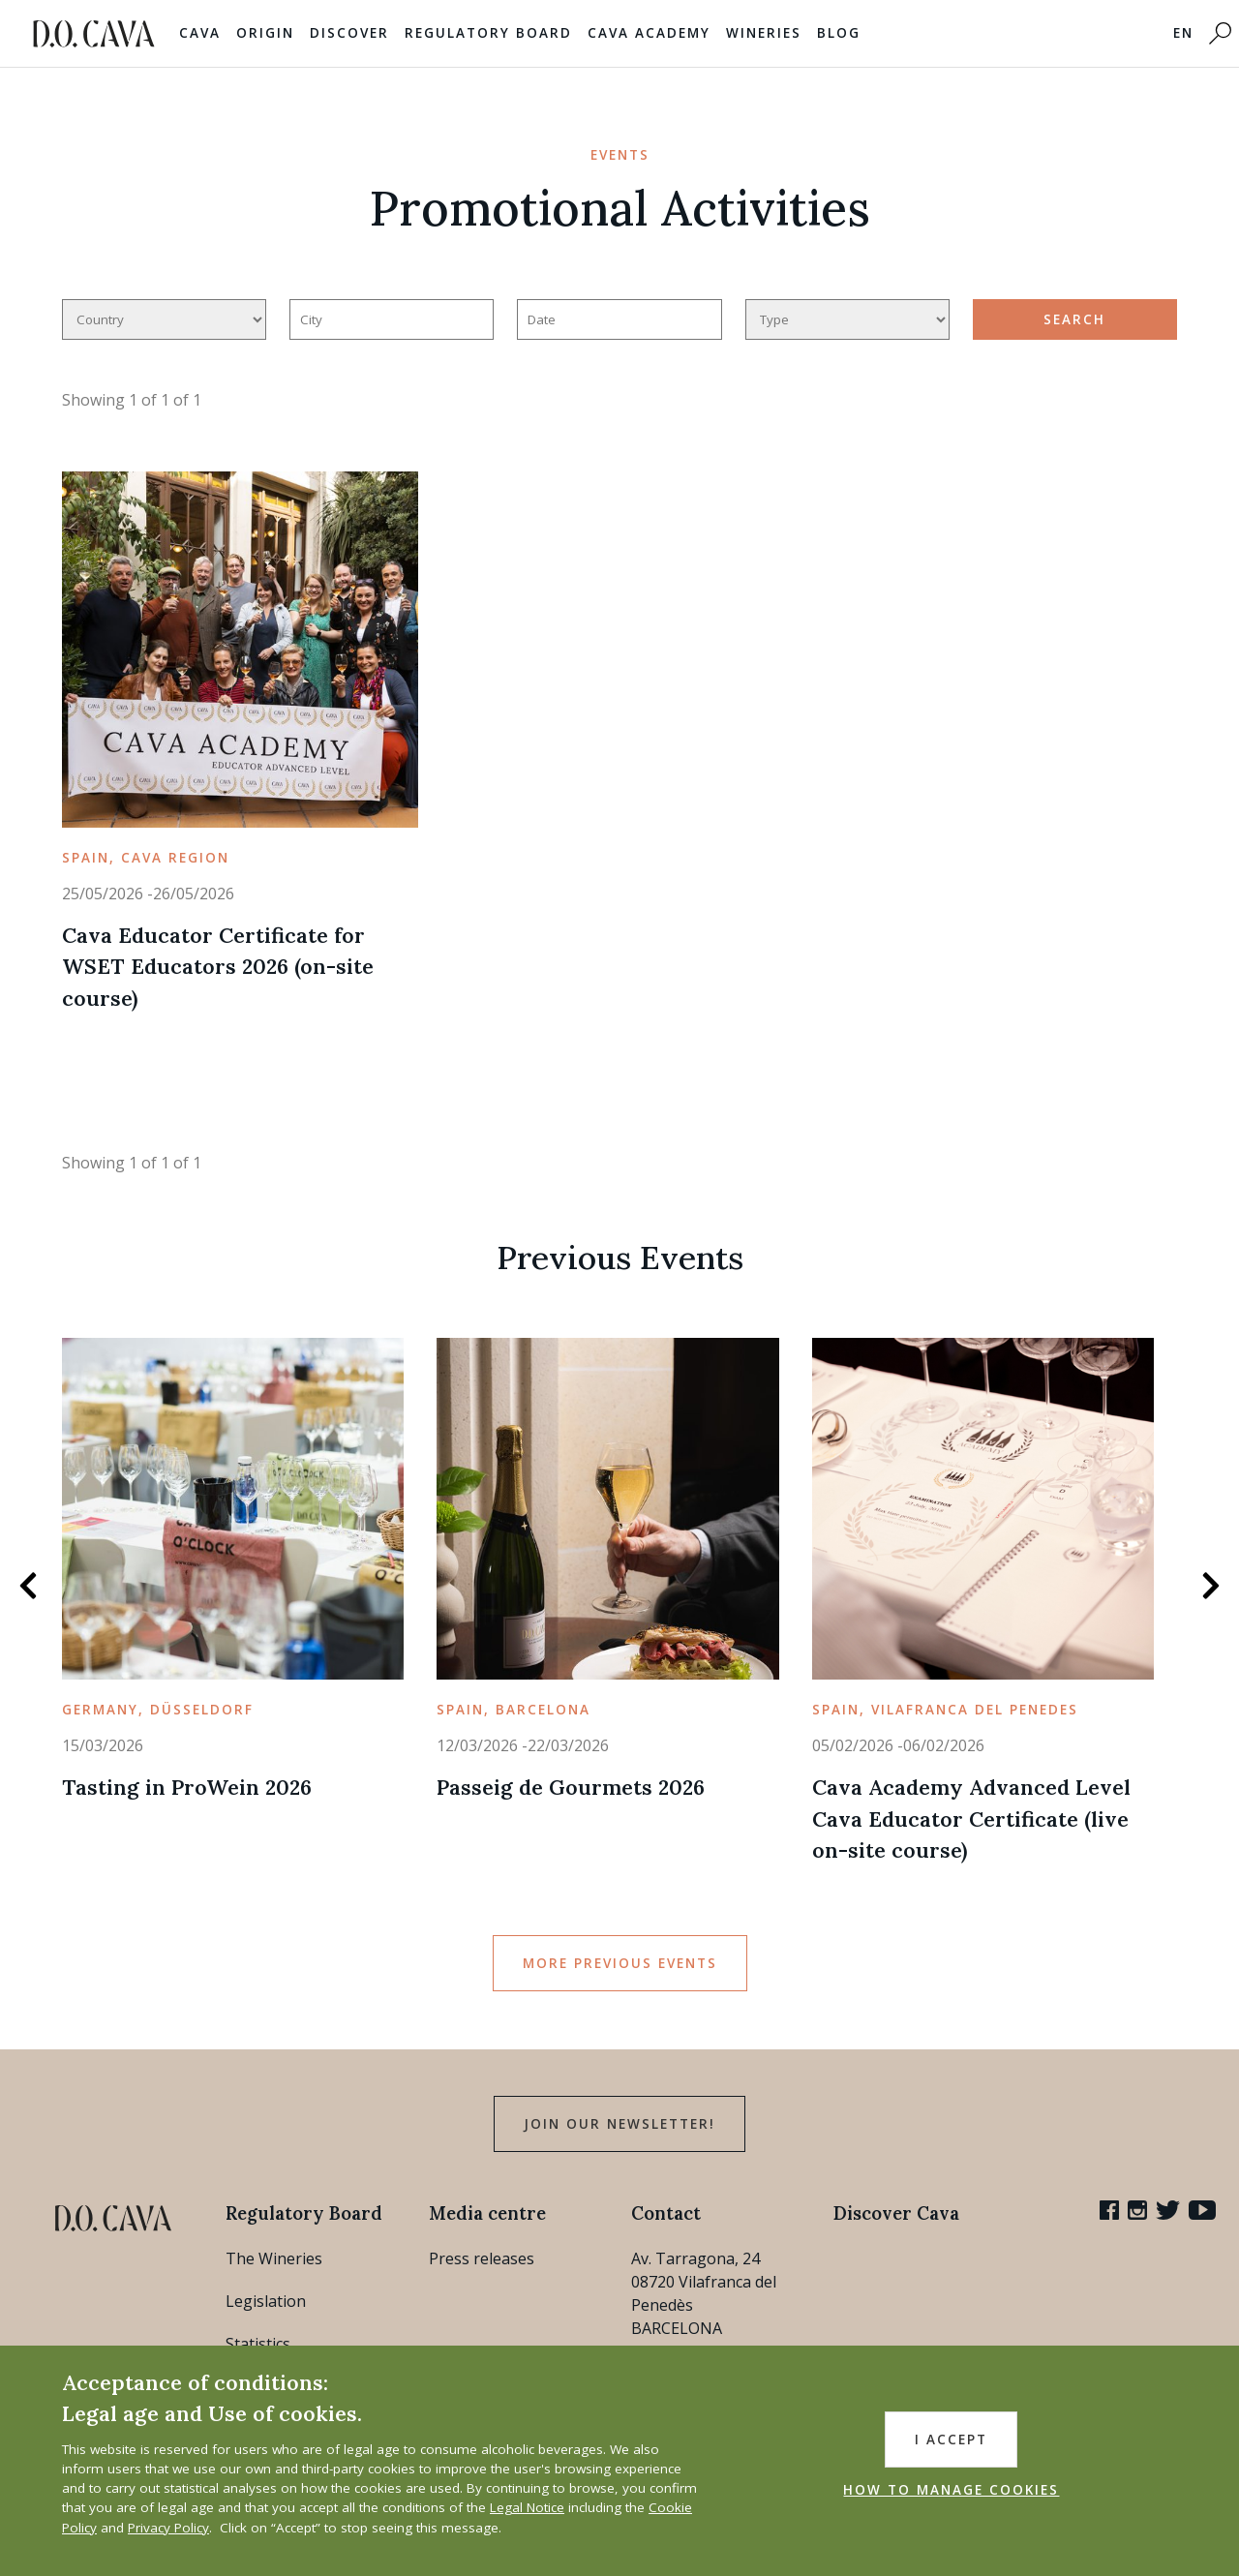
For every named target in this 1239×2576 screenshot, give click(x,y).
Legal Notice (527, 2507)
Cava (200, 33)
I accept (951, 2439)
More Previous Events (620, 1963)
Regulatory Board (488, 33)
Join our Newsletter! (619, 2124)
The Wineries (274, 2258)
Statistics (258, 2343)
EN (1183, 33)
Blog (839, 33)
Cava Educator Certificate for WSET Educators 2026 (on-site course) (218, 967)
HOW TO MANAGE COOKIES (951, 2490)
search (1074, 319)
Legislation (266, 2301)
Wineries (763, 33)
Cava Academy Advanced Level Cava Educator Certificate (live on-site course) (971, 1818)
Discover (349, 33)
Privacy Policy (168, 2527)
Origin (265, 33)
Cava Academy (649, 33)
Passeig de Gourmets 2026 (571, 1787)
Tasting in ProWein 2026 (187, 1787)
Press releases (481, 2258)
